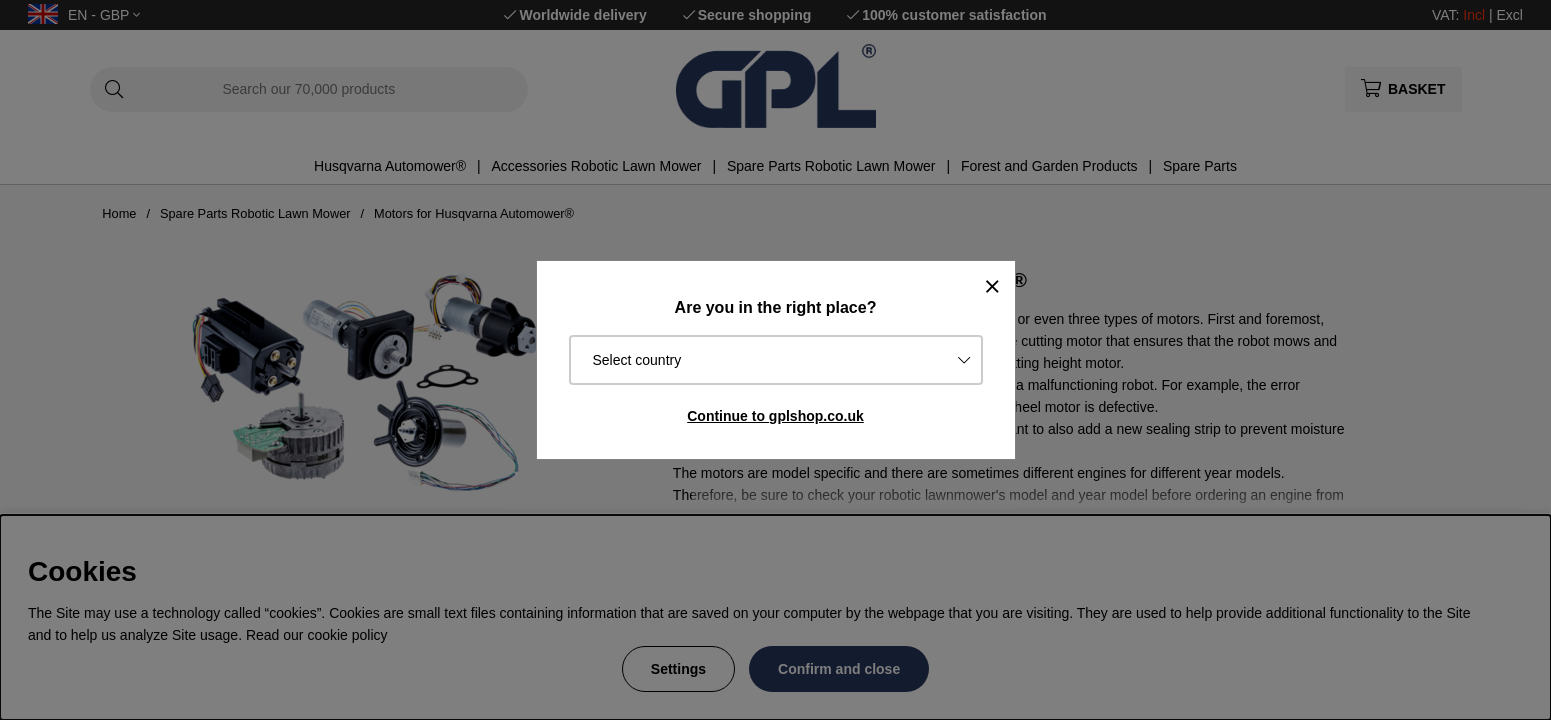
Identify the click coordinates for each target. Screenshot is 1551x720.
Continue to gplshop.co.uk (775, 416)
